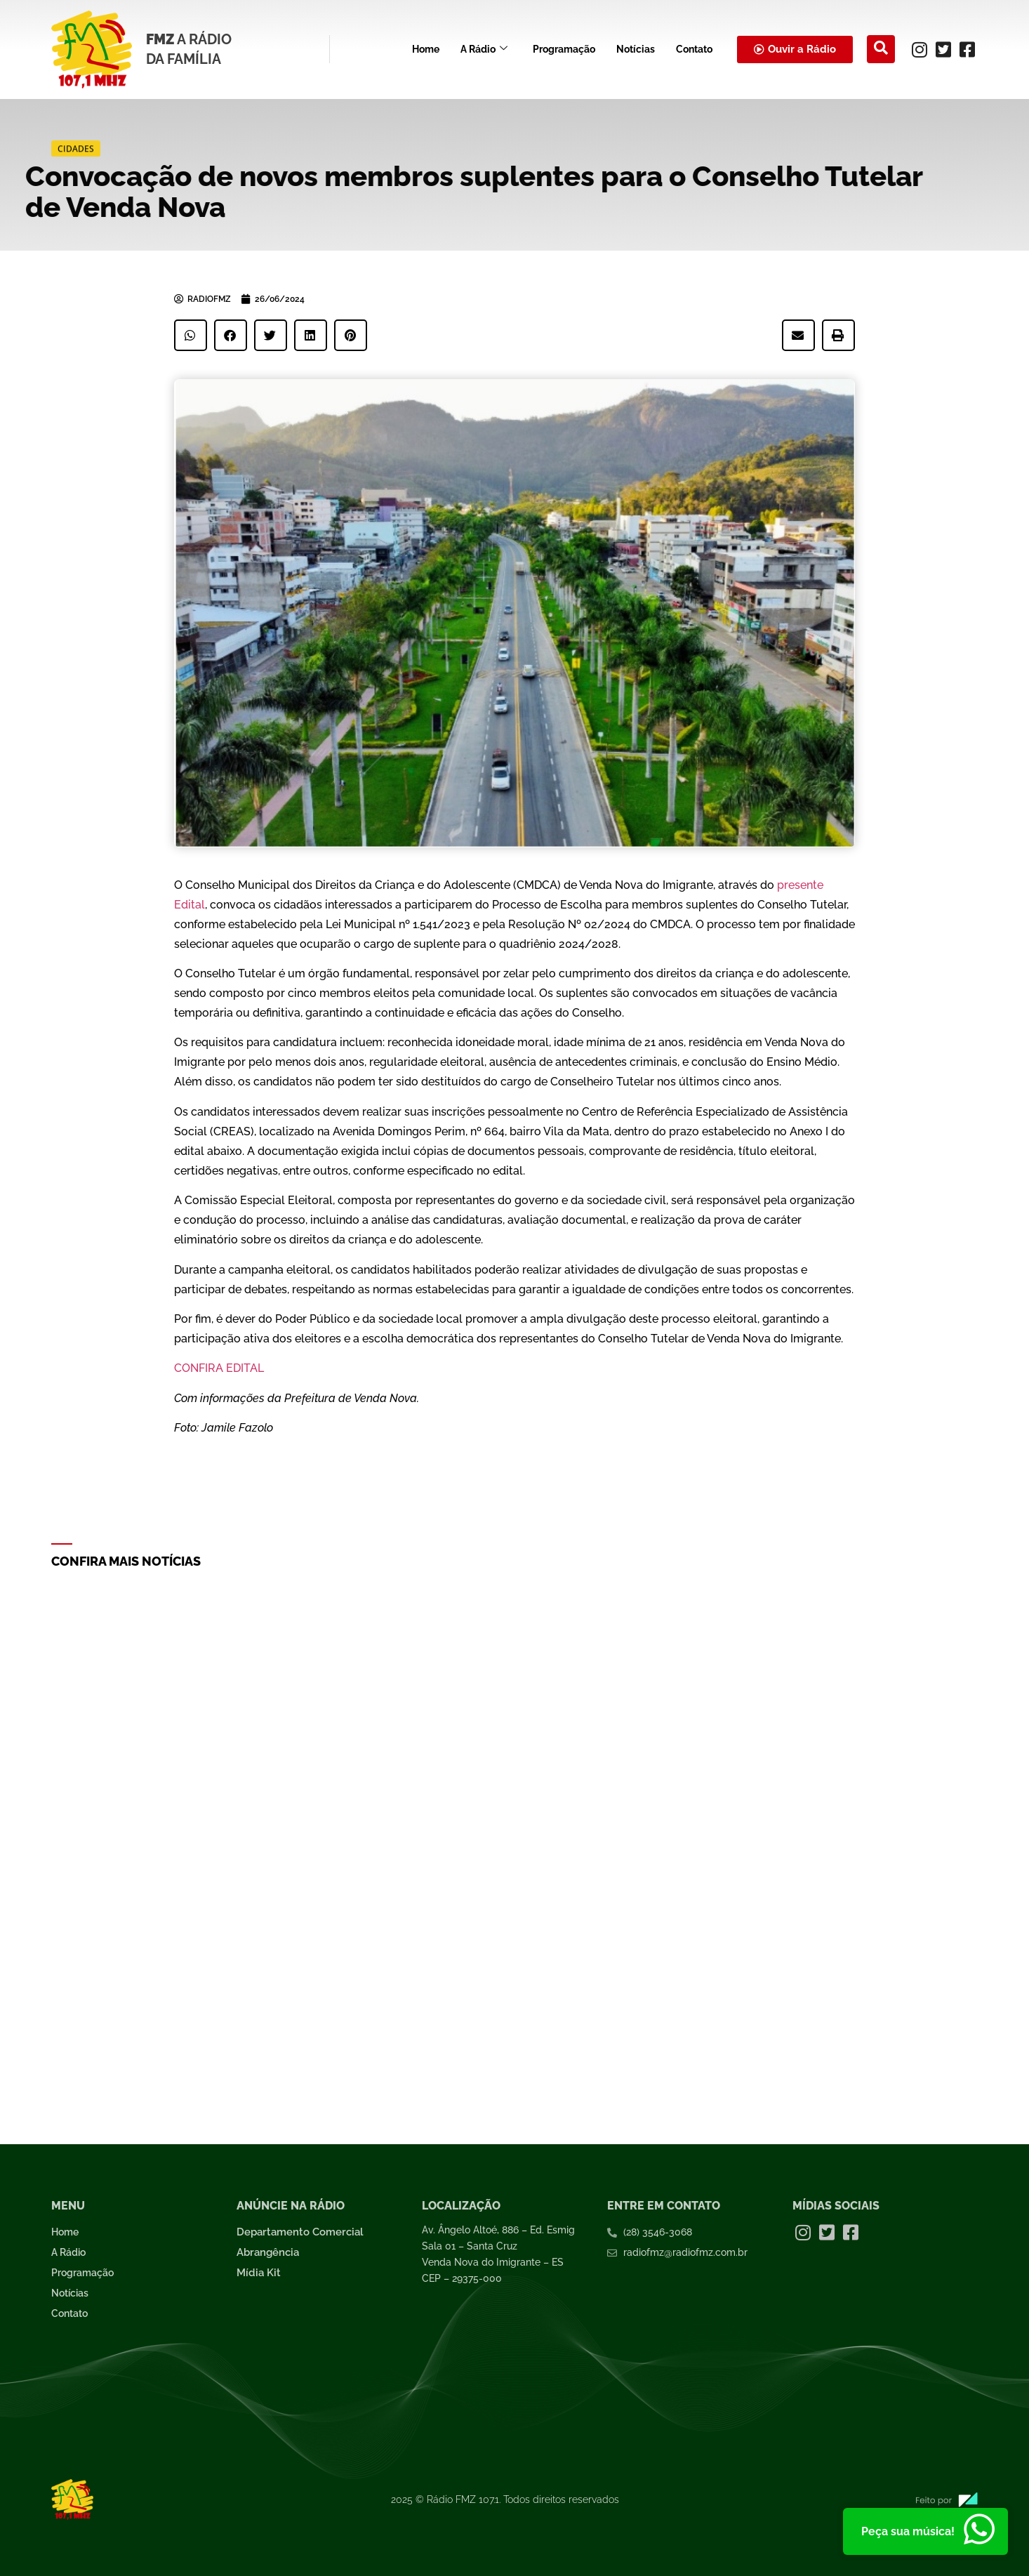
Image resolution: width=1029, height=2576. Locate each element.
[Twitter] (943, 49)
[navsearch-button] (881, 49)
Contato (694, 49)
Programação (564, 49)
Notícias (635, 49)
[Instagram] (919, 49)
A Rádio (483, 49)
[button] (190, 335)
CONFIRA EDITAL (219, 1368)
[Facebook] (967, 49)
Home (425, 49)
